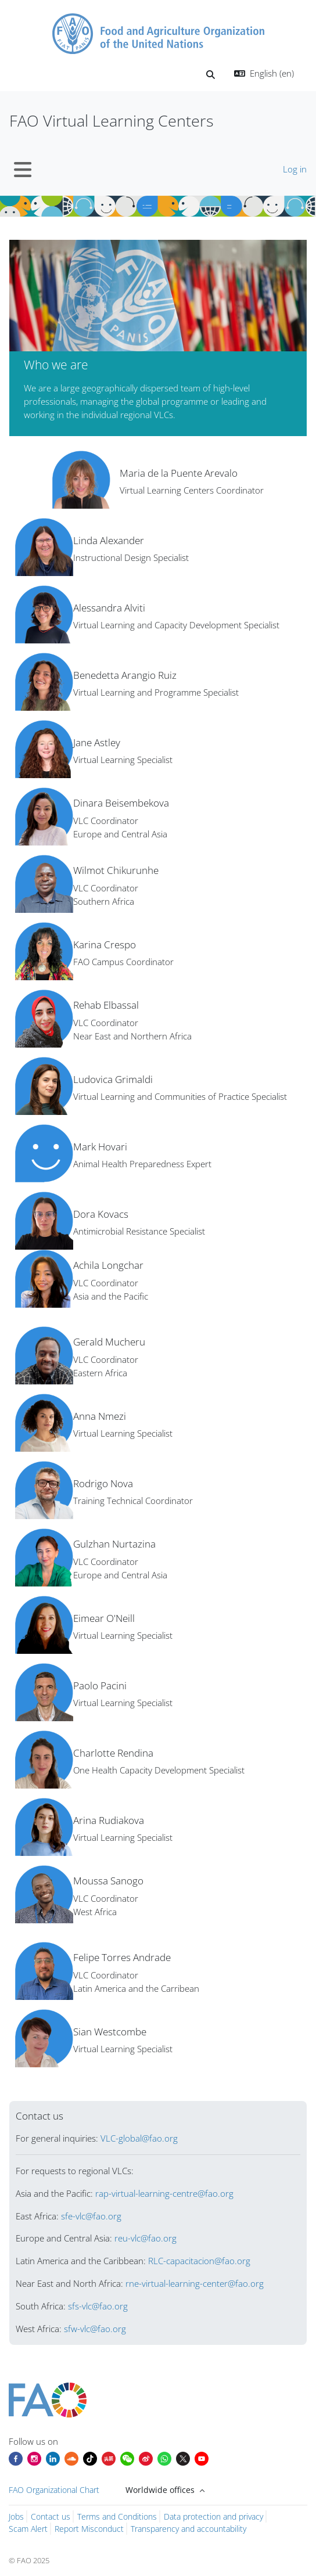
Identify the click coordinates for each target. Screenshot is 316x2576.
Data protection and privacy (213, 2516)
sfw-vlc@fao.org (95, 2328)
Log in (295, 169)
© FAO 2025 (29, 2560)
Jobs (16, 2516)
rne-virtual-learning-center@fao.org (194, 2283)
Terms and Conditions (117, 2516)
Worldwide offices (161, 2489)
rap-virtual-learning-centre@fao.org (164, 2193)
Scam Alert (28, 2528)
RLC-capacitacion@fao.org (199, 2260)
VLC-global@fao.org (139, 2138)
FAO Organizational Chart (54, 2489)
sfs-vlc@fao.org (98, 2306)
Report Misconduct (89, 2528)
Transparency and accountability (188, 2528)
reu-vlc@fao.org (145, 2238)
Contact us (50, 2516)
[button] (210, 75)
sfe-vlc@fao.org (91, 2216)
